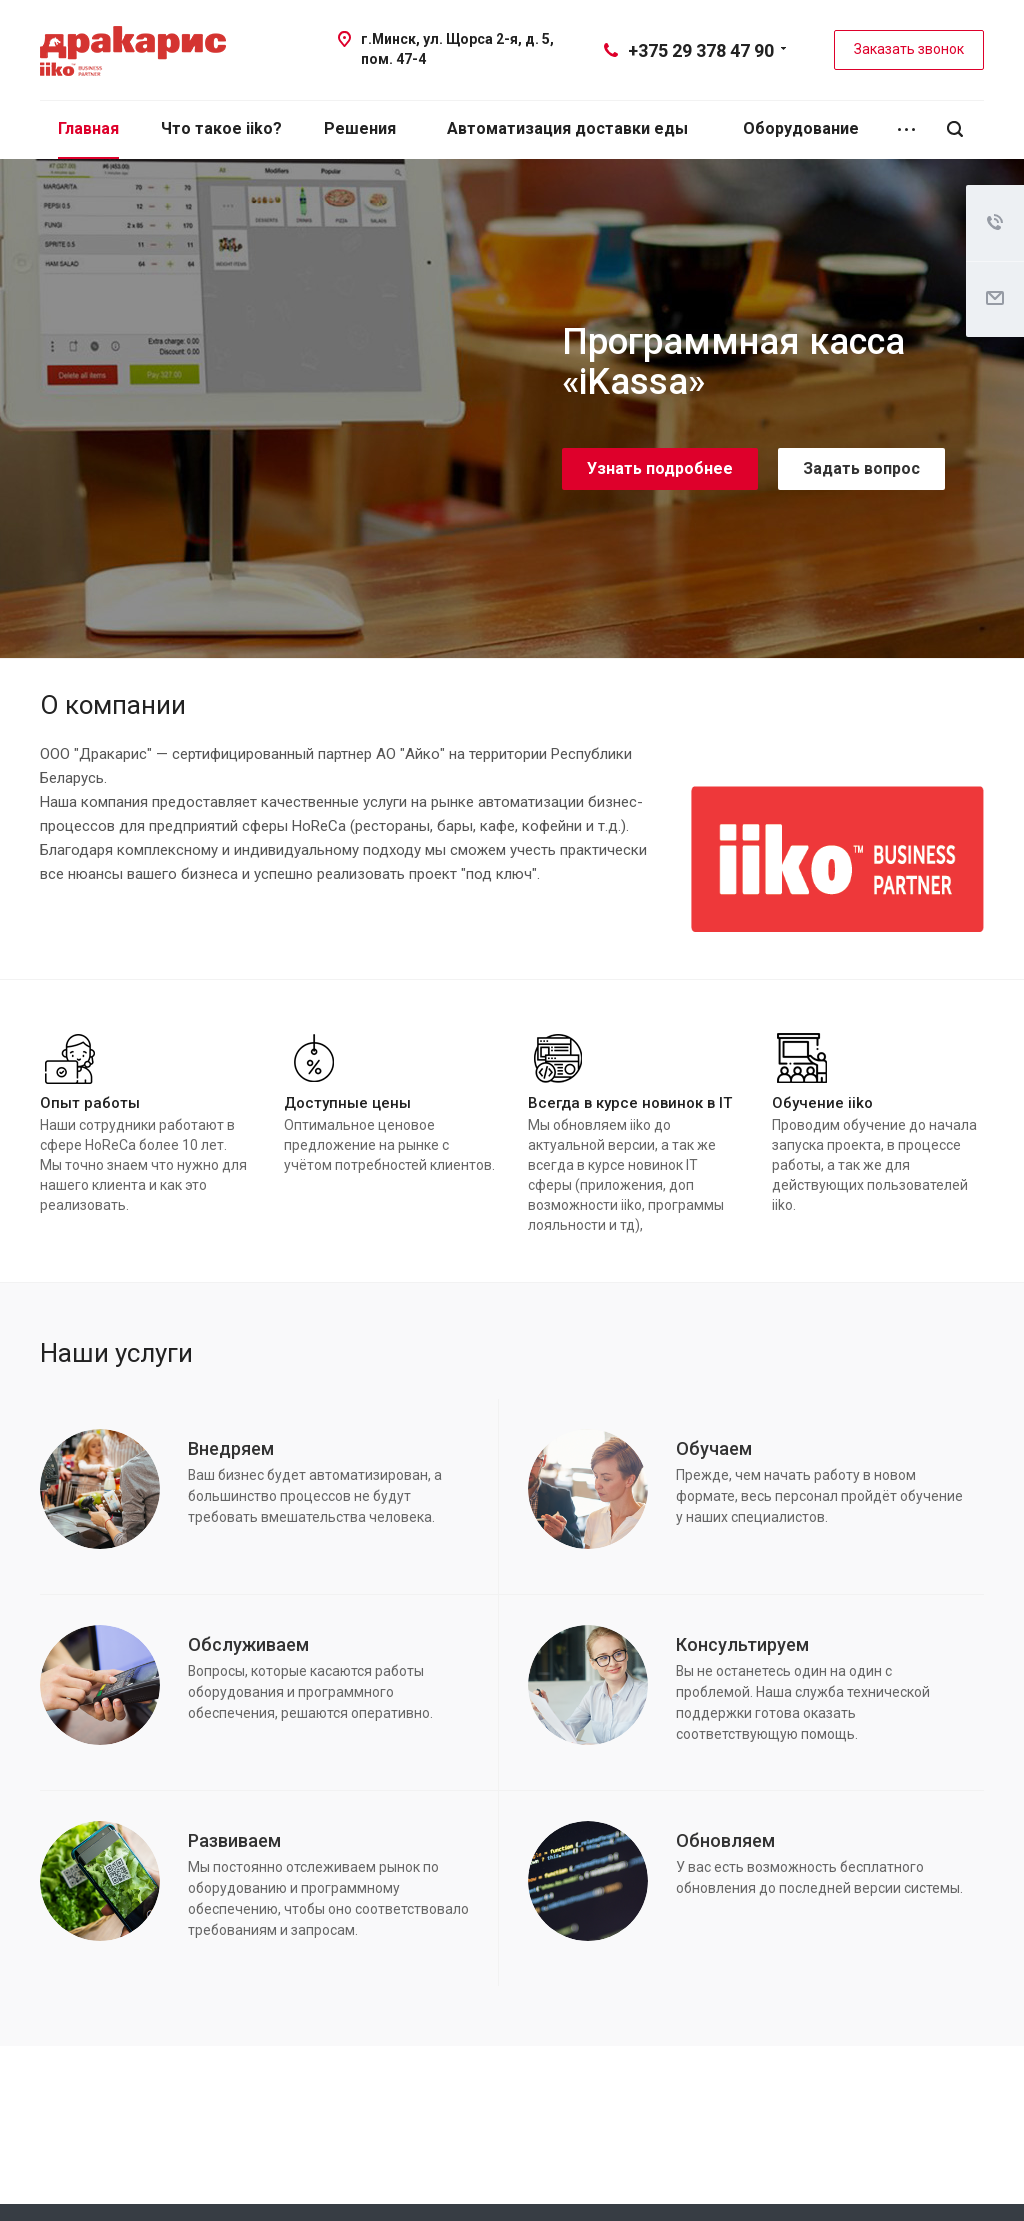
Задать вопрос (861, 468)
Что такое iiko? (221, 128)
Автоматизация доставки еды (567, 128)
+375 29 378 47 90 (701, 50)
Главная (88, 128)
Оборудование (801, 128)
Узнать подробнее (660, 468)
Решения (360, 128)
